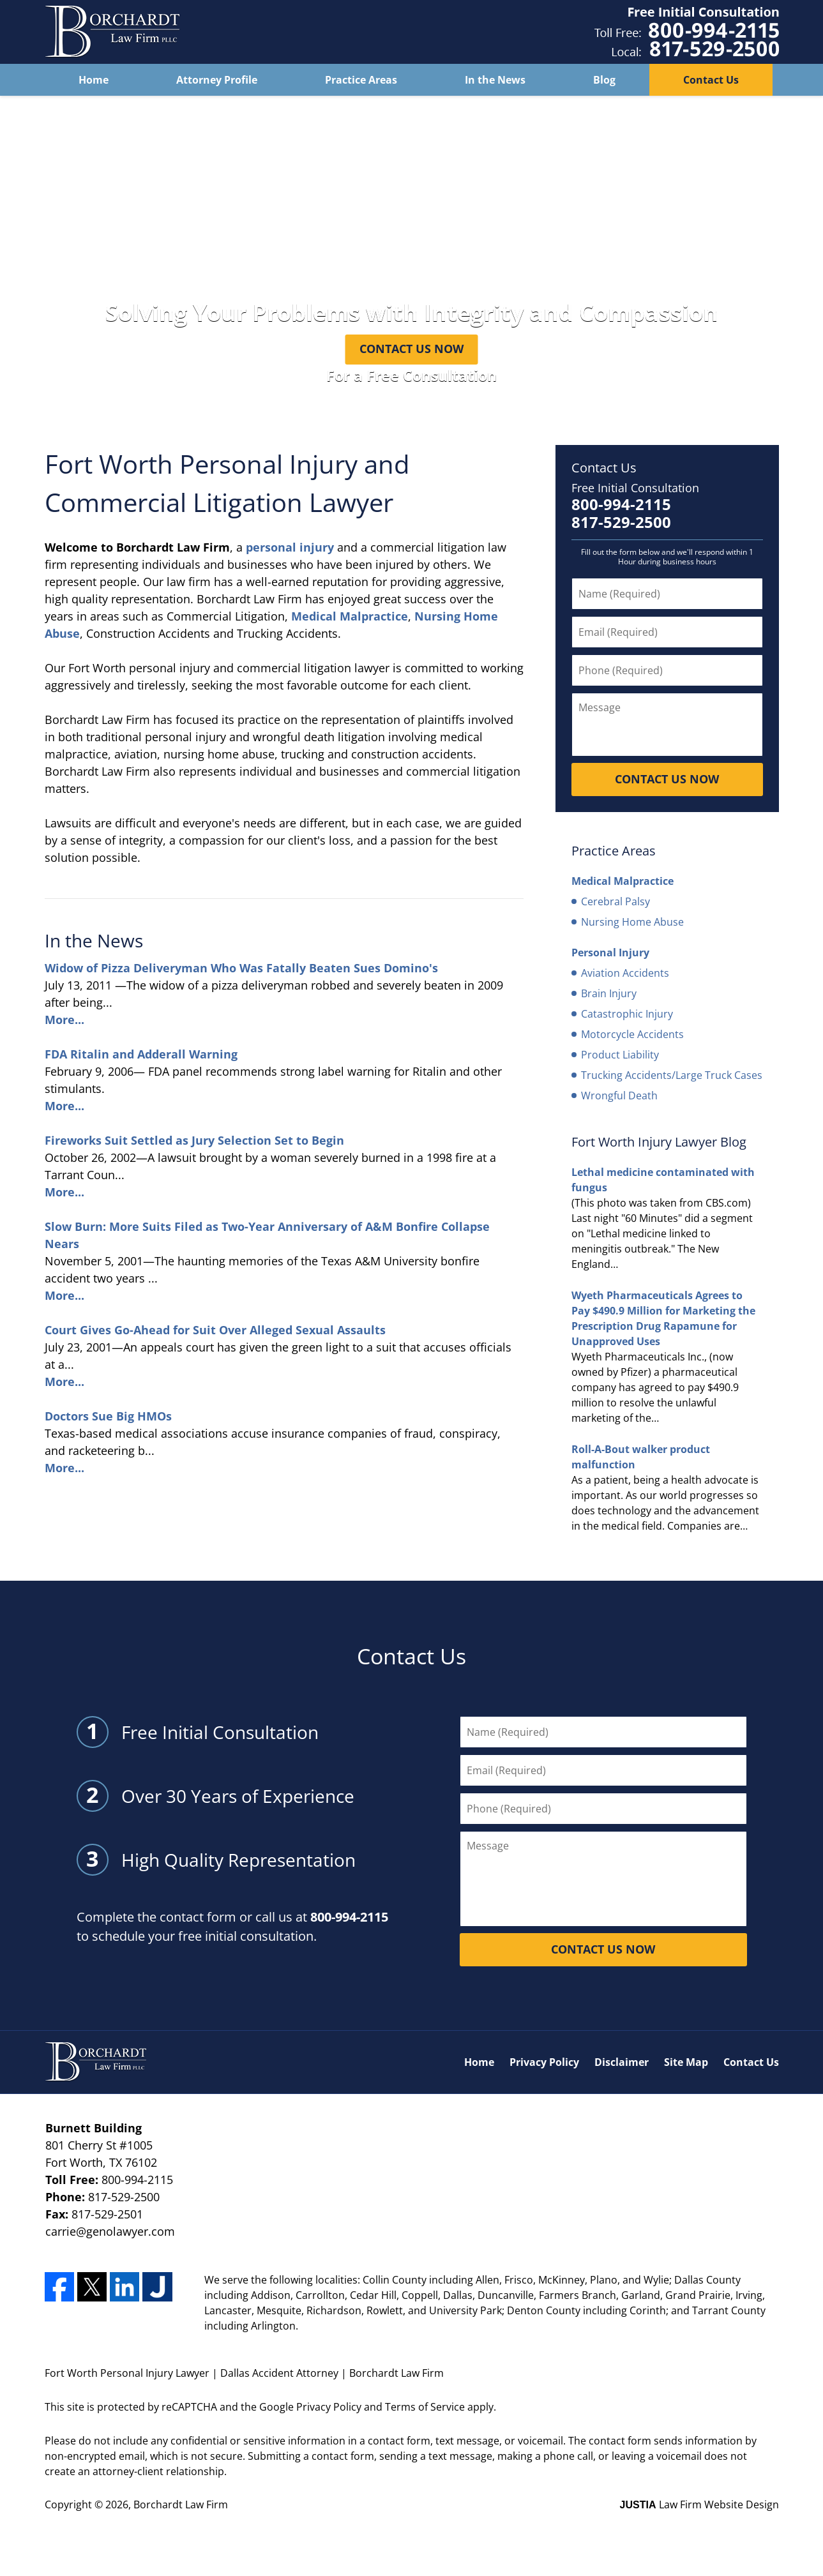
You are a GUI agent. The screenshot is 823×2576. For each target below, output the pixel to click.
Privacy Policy (544, 2062)
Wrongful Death (619, 1095)
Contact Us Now (411, 348)
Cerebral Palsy (615, 901)
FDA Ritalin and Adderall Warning (141, 1054)
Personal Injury (610, 952)
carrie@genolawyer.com (110, 2231)
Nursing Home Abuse (632, 922)
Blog (604, 80)
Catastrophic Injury (627, 1014)
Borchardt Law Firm (180, 2504)
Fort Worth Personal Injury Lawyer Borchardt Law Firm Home (112, 32)
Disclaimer (621, 2062)
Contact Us (711, 80)
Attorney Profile (216, 80)
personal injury (290, 547)
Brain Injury (609, 993)
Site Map (686, 2062)
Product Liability (620, 1055)
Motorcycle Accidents (632, 1034)
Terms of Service (425, 2407)
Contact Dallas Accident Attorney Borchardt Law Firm (686, 32)
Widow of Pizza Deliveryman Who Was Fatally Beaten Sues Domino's (241, 967)
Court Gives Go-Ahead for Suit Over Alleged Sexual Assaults (215, 1329)
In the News (495, 80)
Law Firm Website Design (699, 2504)
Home (94, 80)
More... (64, 1019)
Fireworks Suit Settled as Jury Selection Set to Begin (194, 1140)
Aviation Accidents (625, 973)
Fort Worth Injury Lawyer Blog (658, 1141)
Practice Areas (361, 80)
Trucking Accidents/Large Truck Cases (671, 1075)
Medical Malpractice (349, 616)
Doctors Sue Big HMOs (108, 1416)
